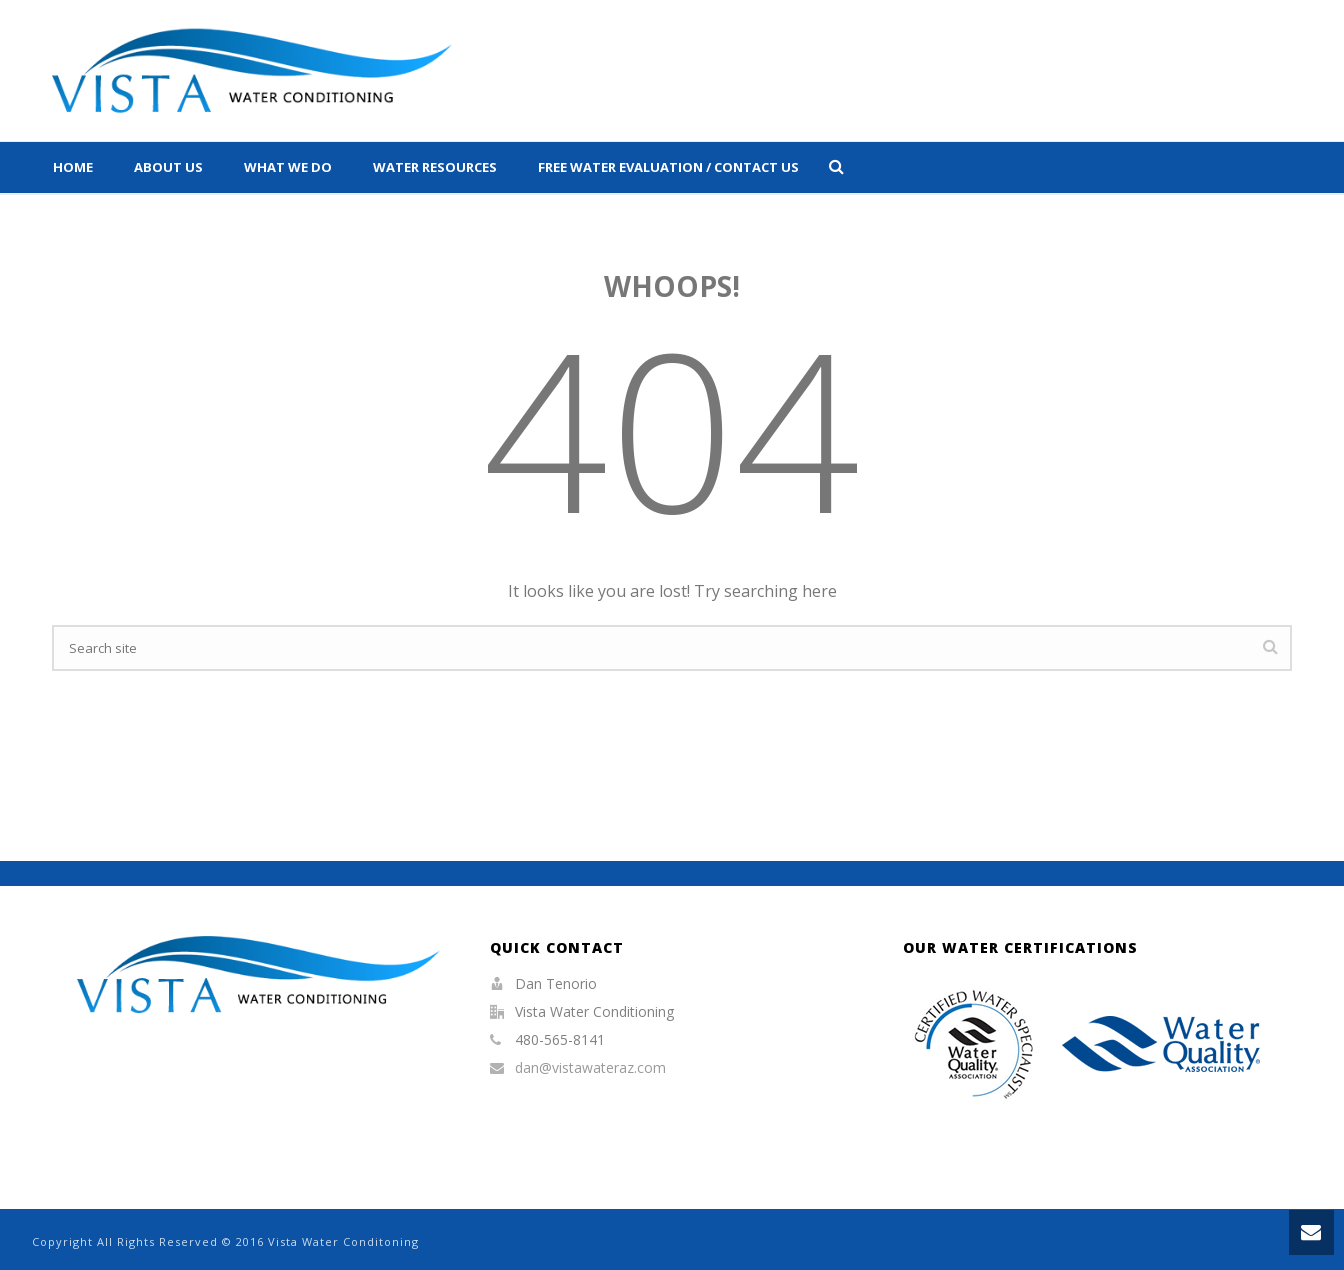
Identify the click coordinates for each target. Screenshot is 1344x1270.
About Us (168, 167)
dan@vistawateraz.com (590, 1068)
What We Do (288, 167)
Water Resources (435, 167)
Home (73, 167)
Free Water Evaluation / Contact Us (668, 167)
